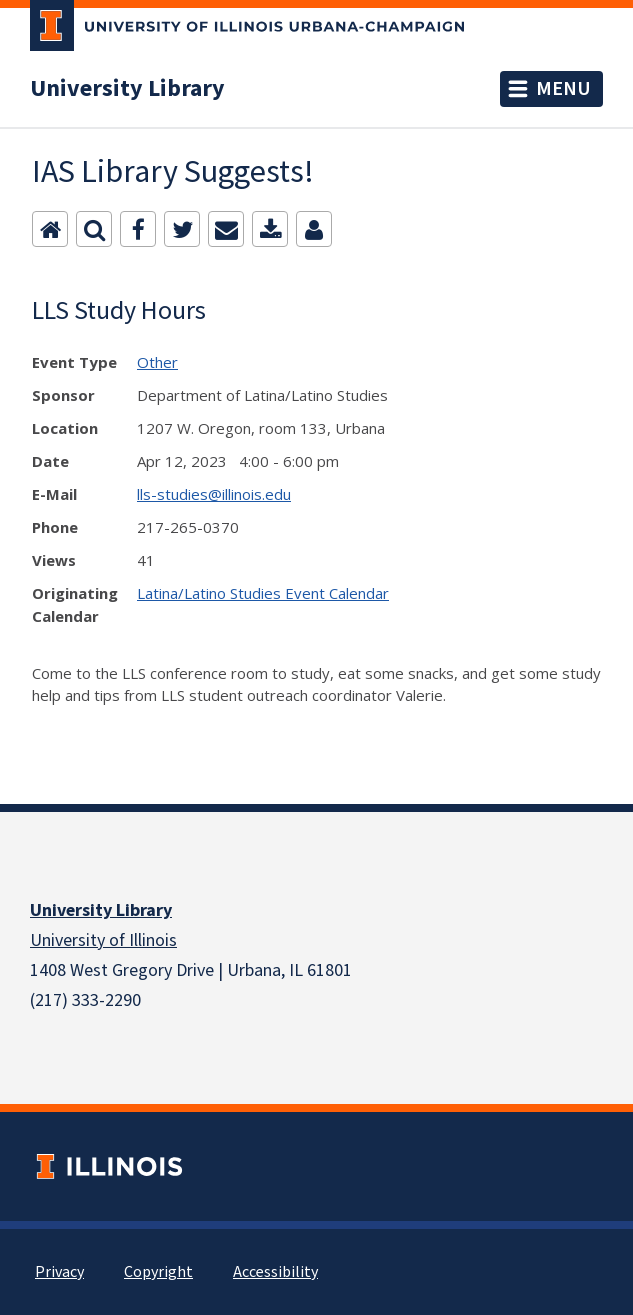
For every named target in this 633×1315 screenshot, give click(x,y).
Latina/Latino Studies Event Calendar (263, 593)
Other (157, 362)
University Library (127, 89)
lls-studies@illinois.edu (214, 494)
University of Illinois (103, 940)
